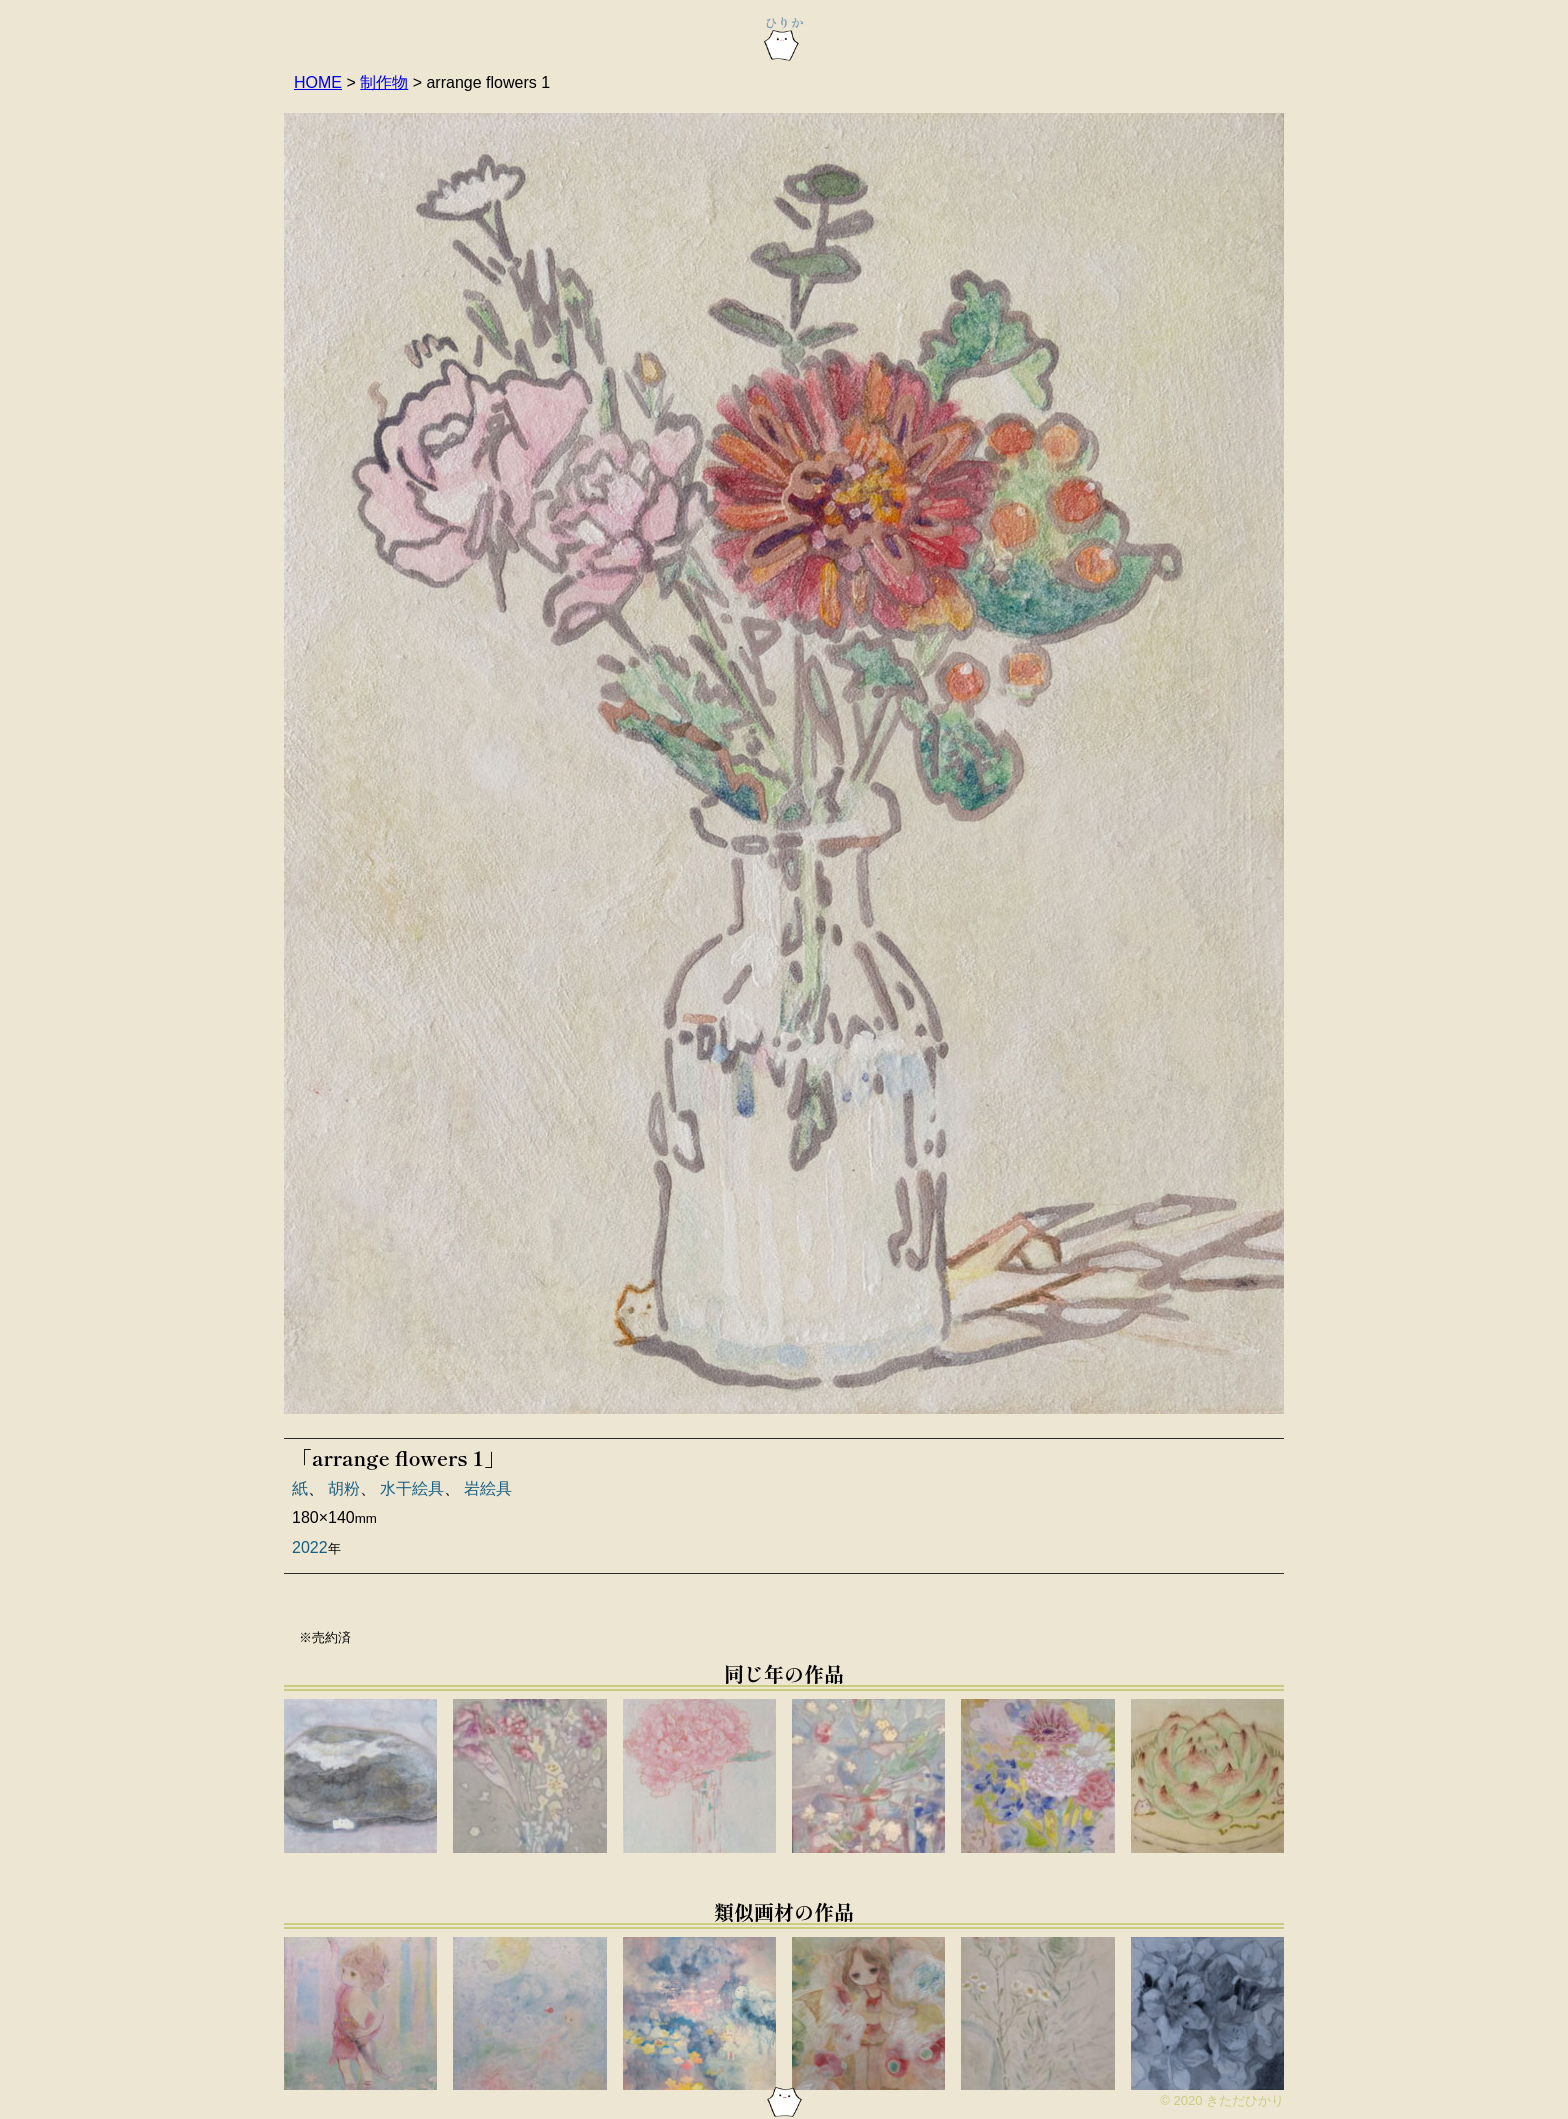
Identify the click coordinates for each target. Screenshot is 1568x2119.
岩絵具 (488, 1488)
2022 (310, 1547)
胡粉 (344, 1488)
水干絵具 (412, 1488)
